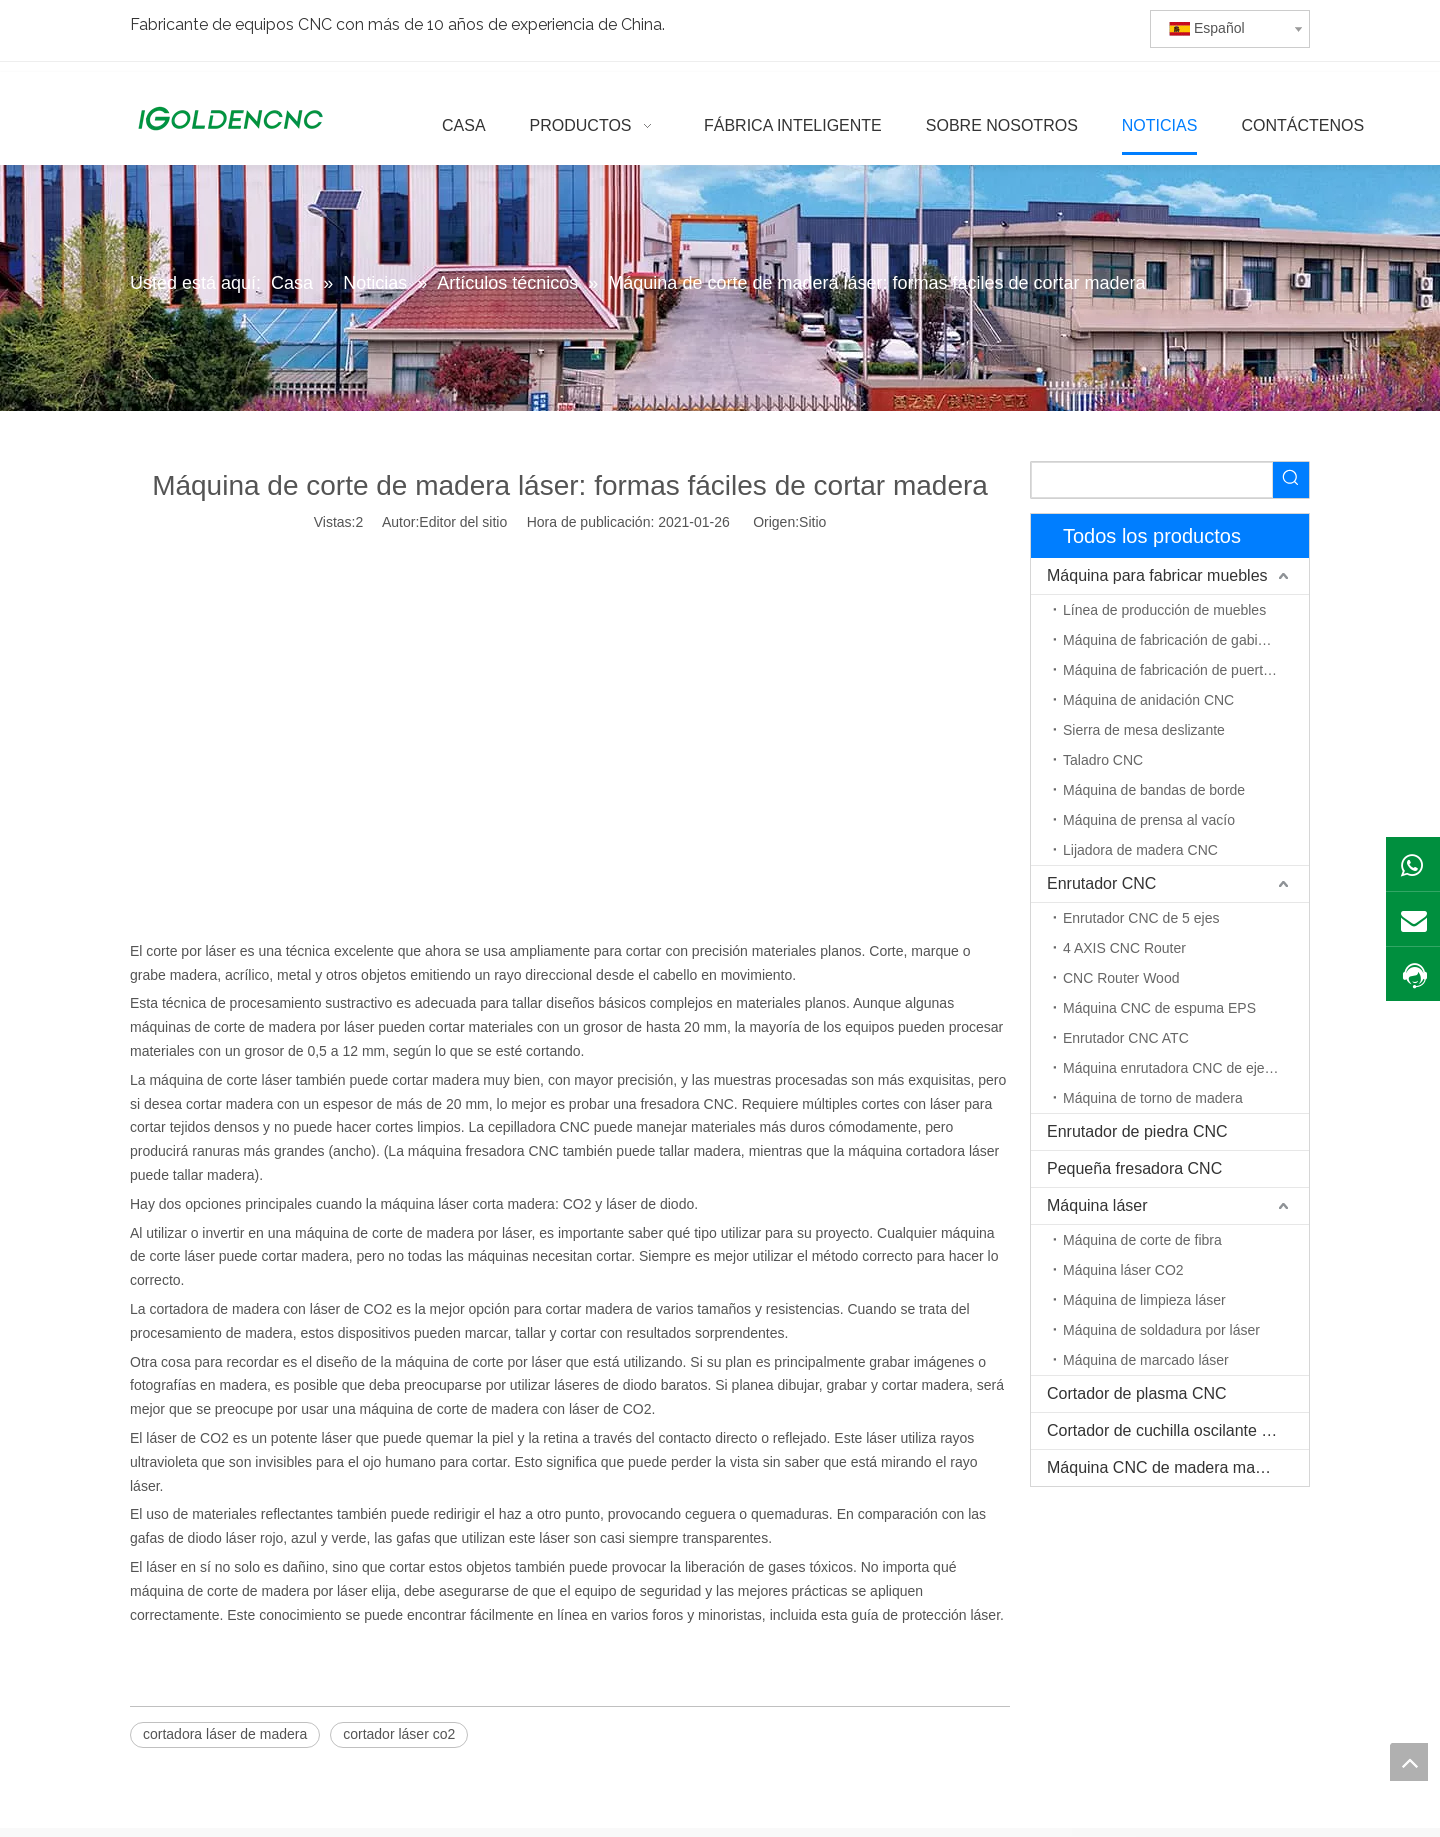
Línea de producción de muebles (1164, 610)
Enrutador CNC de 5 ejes (1141, 918)
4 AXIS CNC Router (1124, 948)
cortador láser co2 (399, 1734)
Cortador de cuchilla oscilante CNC (1171, 1430)
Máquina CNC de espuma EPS (1159, 1008)
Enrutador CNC (1101, 883)
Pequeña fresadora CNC (1134, 1168)
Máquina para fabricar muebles (1157, 575)
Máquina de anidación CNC (1148, 700)
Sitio (812, 522)
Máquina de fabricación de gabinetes (1177, 640)
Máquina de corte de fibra (1142, 1240)
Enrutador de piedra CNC (1137, 1131)
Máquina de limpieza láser (1144, 1300)
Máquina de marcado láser (1146, 1360)
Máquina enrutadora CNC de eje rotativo (1186, 1068)
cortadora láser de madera (225, 1734)
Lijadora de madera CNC (1140, 850)
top (1409, 1762)
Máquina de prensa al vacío (1149, 820)
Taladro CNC (1103, 760)
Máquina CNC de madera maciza (1165, 1467)
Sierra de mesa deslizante (1144, 730)
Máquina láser (1097, 1205)
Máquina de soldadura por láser (1161, 1330)
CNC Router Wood (1121, 978)
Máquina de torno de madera (1153, 1098)
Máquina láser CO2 (1123, 1270)
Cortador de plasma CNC (1137, 1393)
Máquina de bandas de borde (1154, 790)
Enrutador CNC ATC (1126, 1038)
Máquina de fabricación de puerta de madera (1186, 670)
